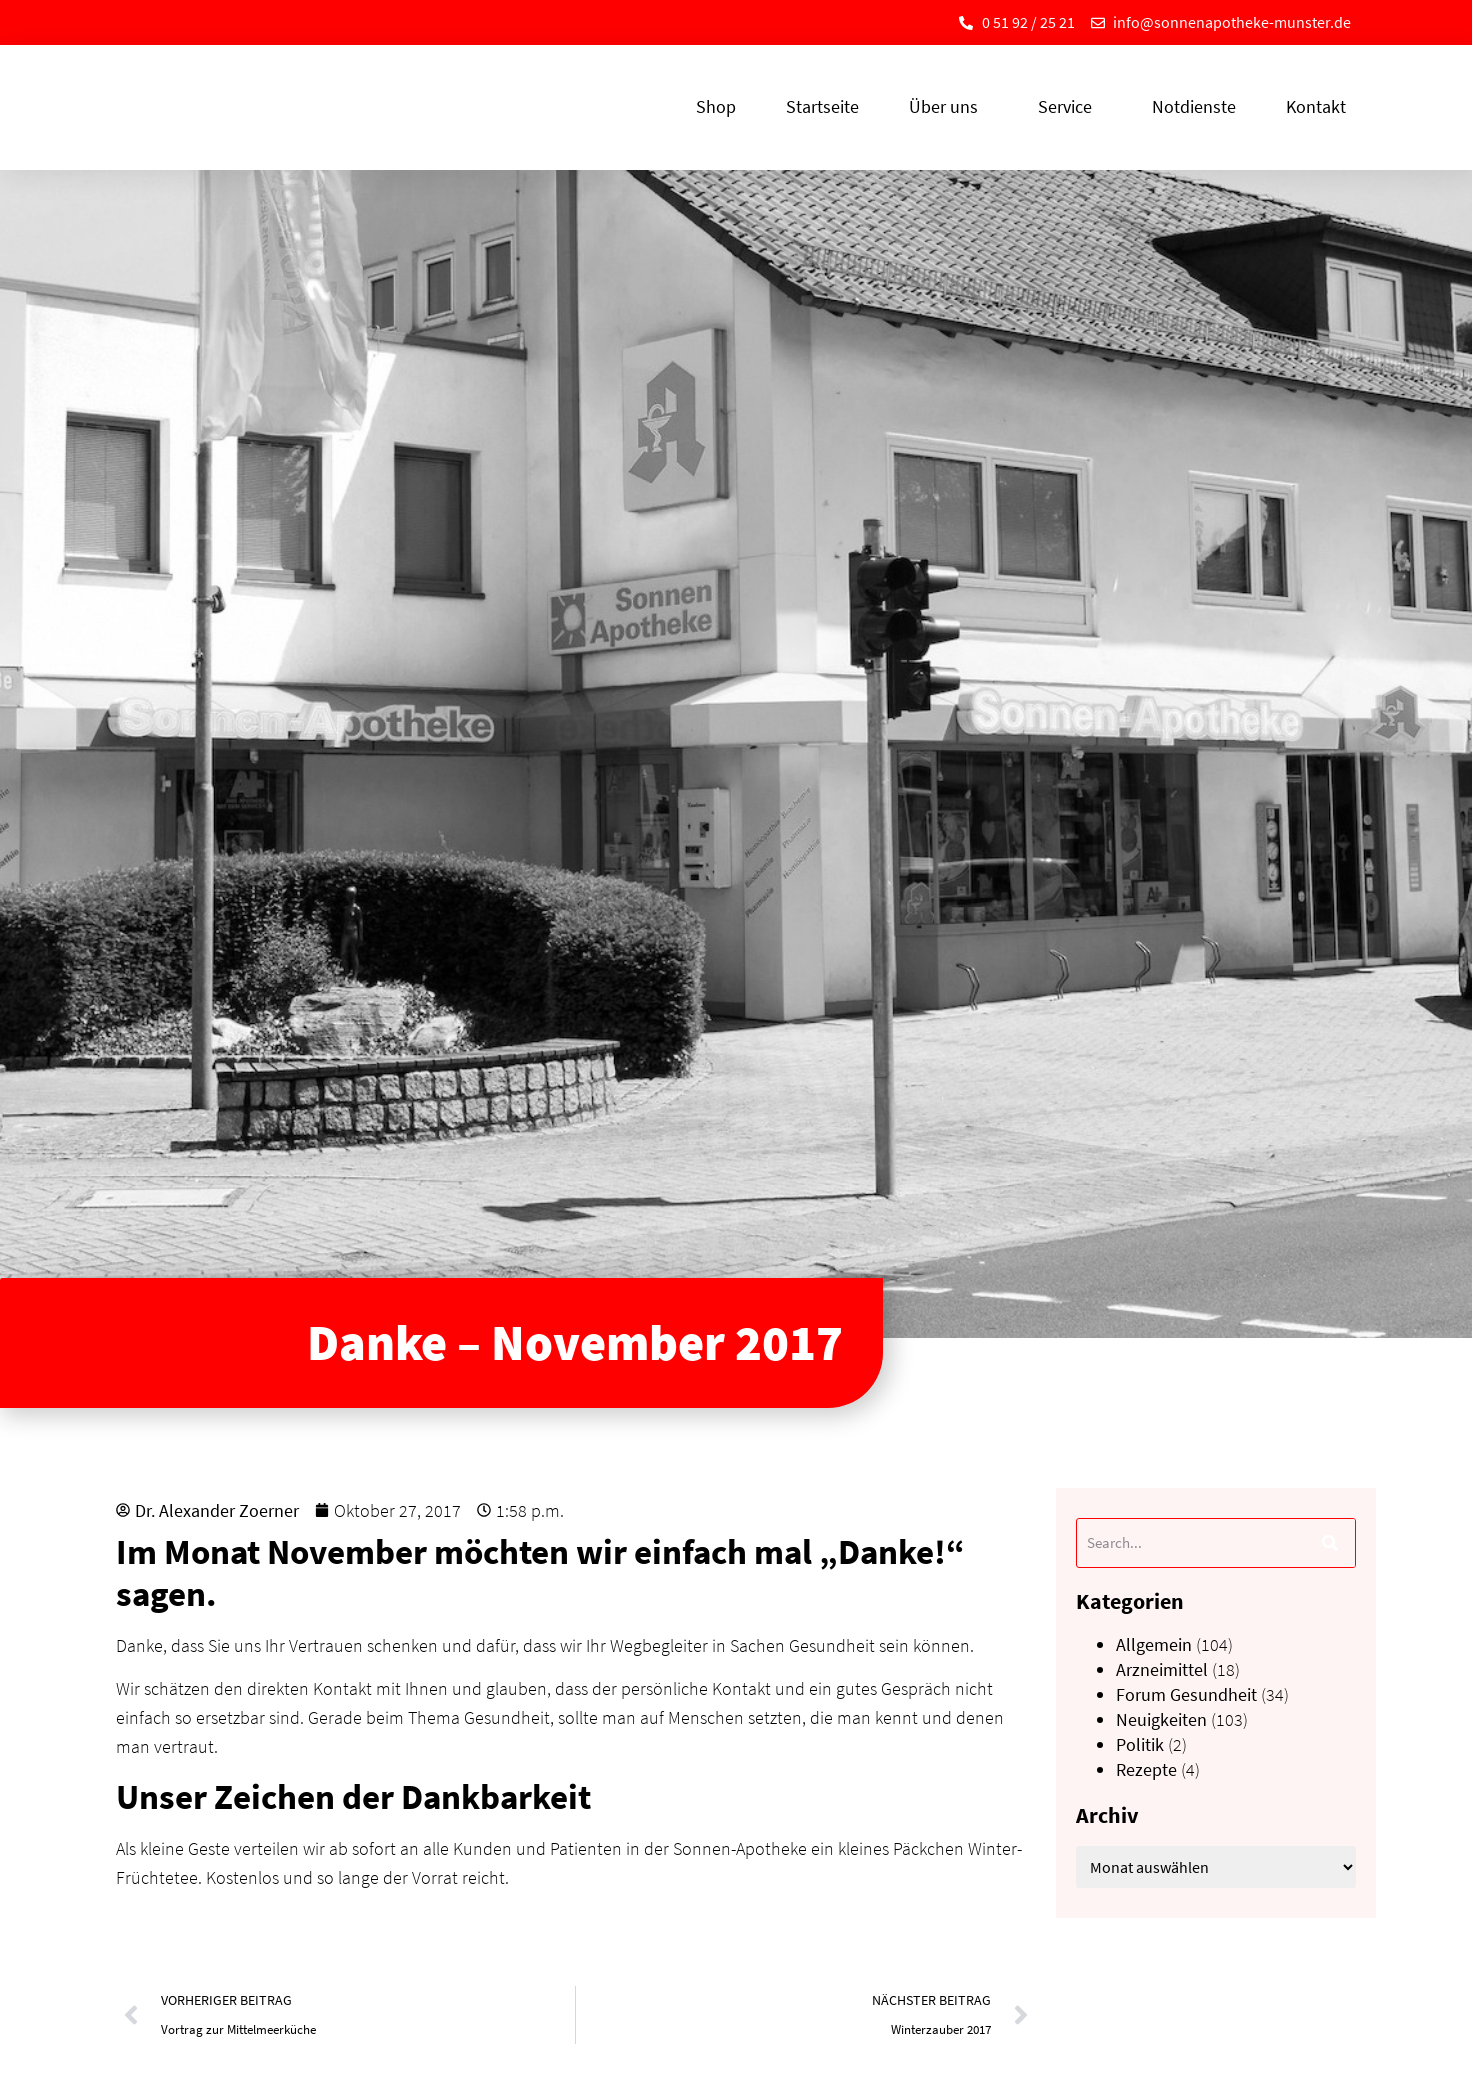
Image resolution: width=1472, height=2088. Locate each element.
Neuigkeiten (1161, 1719)
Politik (1140, 1744)
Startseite (822, 106)
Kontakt (1316, 106)
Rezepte (1146, 1769)
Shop (716, 106)
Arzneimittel (1162, 1669)
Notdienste (1194, 106)
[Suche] (1330, 1543)
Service (1070, 106)
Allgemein (1154, 1644)
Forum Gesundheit (1186, 1694)
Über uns (948, 106)
